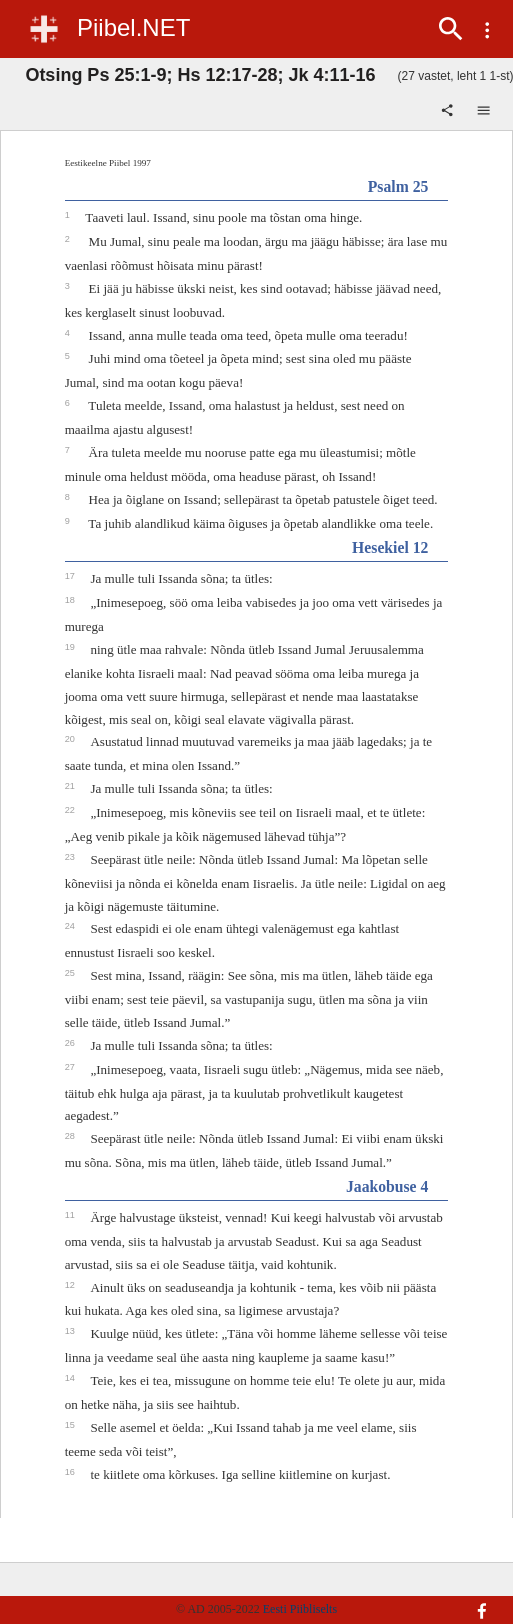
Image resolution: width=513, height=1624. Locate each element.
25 (71, 973)
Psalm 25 (398, 186)
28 (71, 1136)
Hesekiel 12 (390, 547)
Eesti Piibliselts (300, 1609)
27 (71, 1067)
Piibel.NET (133, 27)
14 (71, 1378)
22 (71, 810)
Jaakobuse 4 (387, 1186)
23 (71, 857)
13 (71, 1331)
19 (71, 647)
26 (71, 1043)
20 (71, 739)
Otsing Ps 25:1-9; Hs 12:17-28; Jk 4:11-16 (200, 75)
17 (71, 576)
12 (71, 1285)
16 (71, 1472)
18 (71, 600)
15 (71, 1425)
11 (71, 1215)
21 (71, 786)
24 (71, 926)
